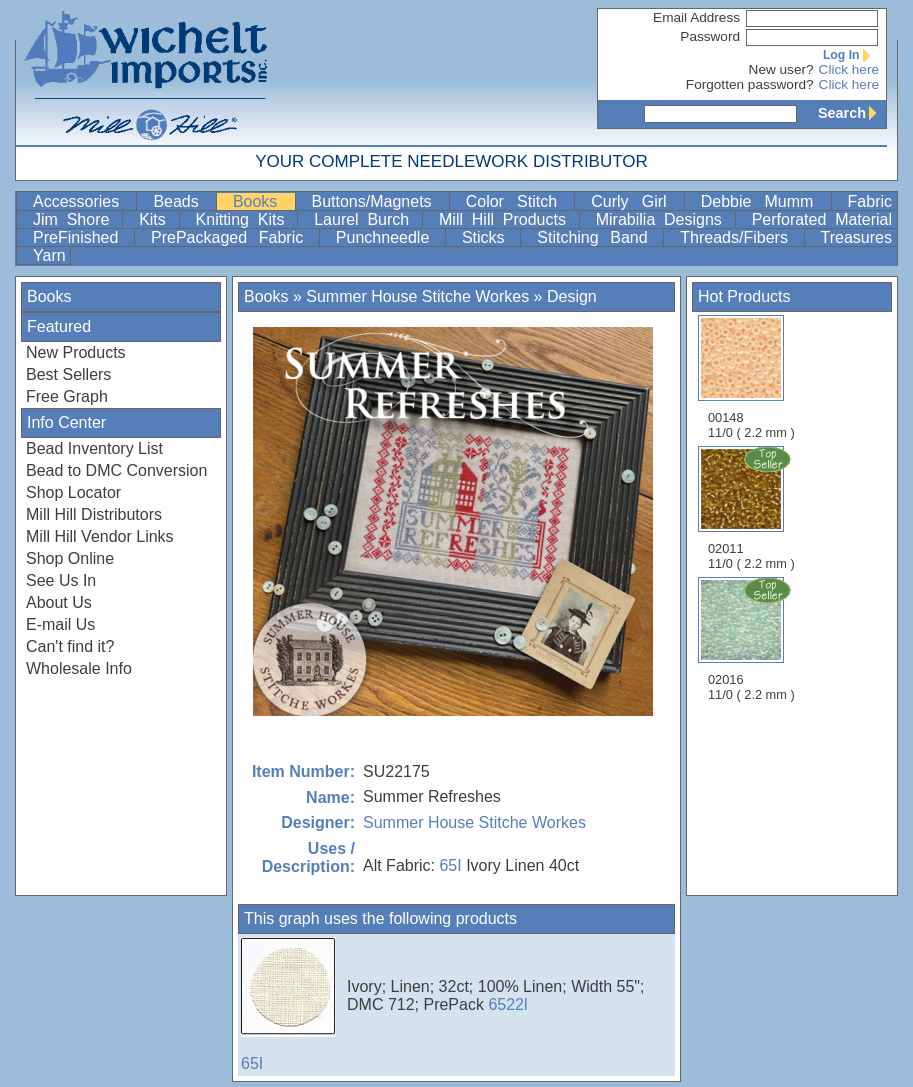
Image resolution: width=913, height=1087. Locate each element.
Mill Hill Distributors (94, 514)
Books (262, 201)
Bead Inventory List (94, 448)
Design (572, 296)
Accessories (82, 201)
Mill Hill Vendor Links (100, 536)
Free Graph (67, 396)
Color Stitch (518, 201)
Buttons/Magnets (378, 201)
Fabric (870, 201)
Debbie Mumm (764, 201)
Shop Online (70, 558)
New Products (76, 352)
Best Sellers (68, 374)
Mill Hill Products (507, 219)
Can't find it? (70, 646)
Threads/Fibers (739, 237)
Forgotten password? (750, 84)
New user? (781, 69)
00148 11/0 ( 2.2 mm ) (751, 377)
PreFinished (81, 237)
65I (450, 865)
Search (852, 113)
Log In (851, 55)
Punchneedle (388, 237)
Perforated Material (822, 219)
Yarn (49, 255)
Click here (849, 69)
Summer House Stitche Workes (417, 296)
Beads (182, 201)
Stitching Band (598, 237)
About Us (59, 602)
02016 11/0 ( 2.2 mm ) (753, 639)
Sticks (489, 237)
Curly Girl (635, 201)
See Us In (61, 580)
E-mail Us (60, 624)
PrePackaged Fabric (233, 237)
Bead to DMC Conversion (116, 470)
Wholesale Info (79, 668)
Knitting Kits (245, 219)
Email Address (696, 17)
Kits (156, 219)
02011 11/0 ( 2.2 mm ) (753, 508)
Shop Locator (73, 492)
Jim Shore (75, 219)
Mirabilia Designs (663, 219)
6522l (507, 1004)
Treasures (856, 237)
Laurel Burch (366, 219)
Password (710, 36)
